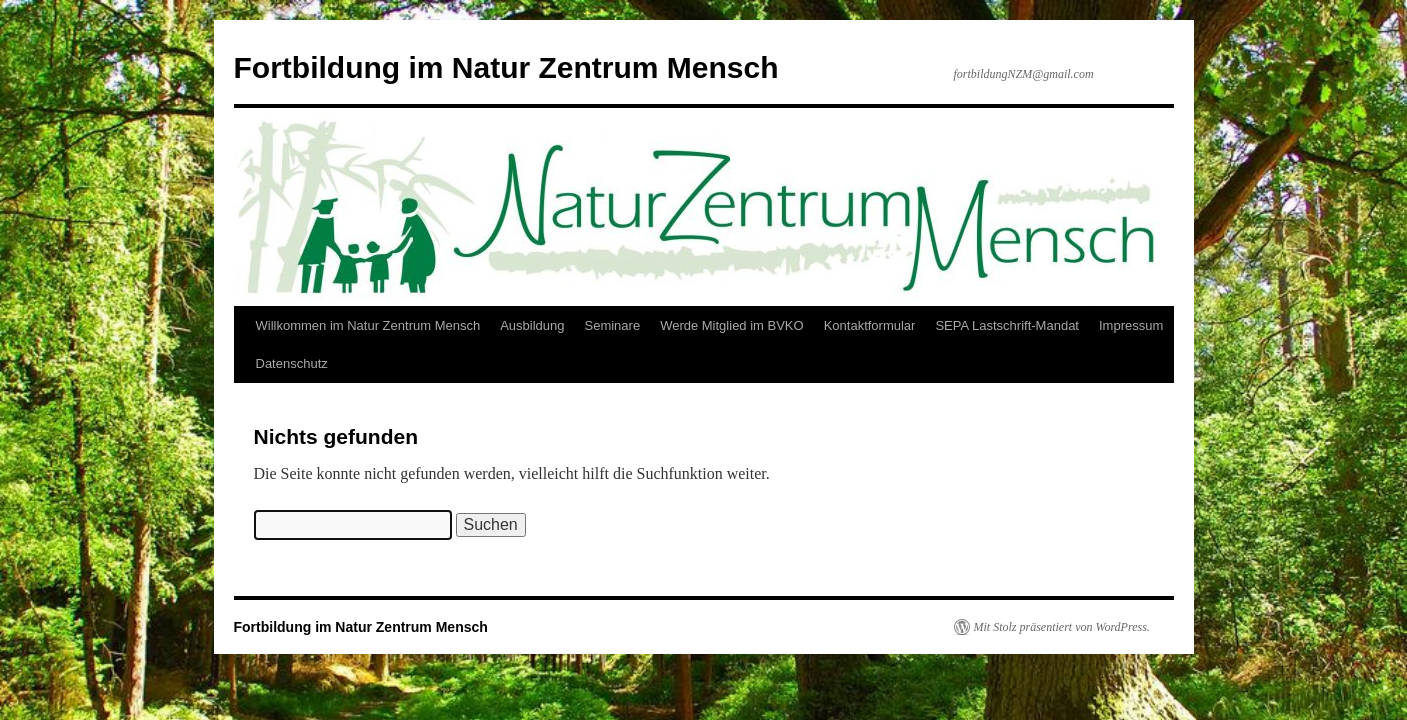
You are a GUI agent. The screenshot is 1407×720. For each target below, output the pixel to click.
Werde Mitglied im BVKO (732, 325)
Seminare (612, 325)
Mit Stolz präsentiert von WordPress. (1062, 627)
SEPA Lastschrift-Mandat (1007, 325)
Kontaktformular (870, 325)
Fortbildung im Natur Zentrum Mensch (506, 67)
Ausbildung (532, 325)
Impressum (1131, 325)
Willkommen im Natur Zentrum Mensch (368, 325)
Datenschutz (292, 363)
